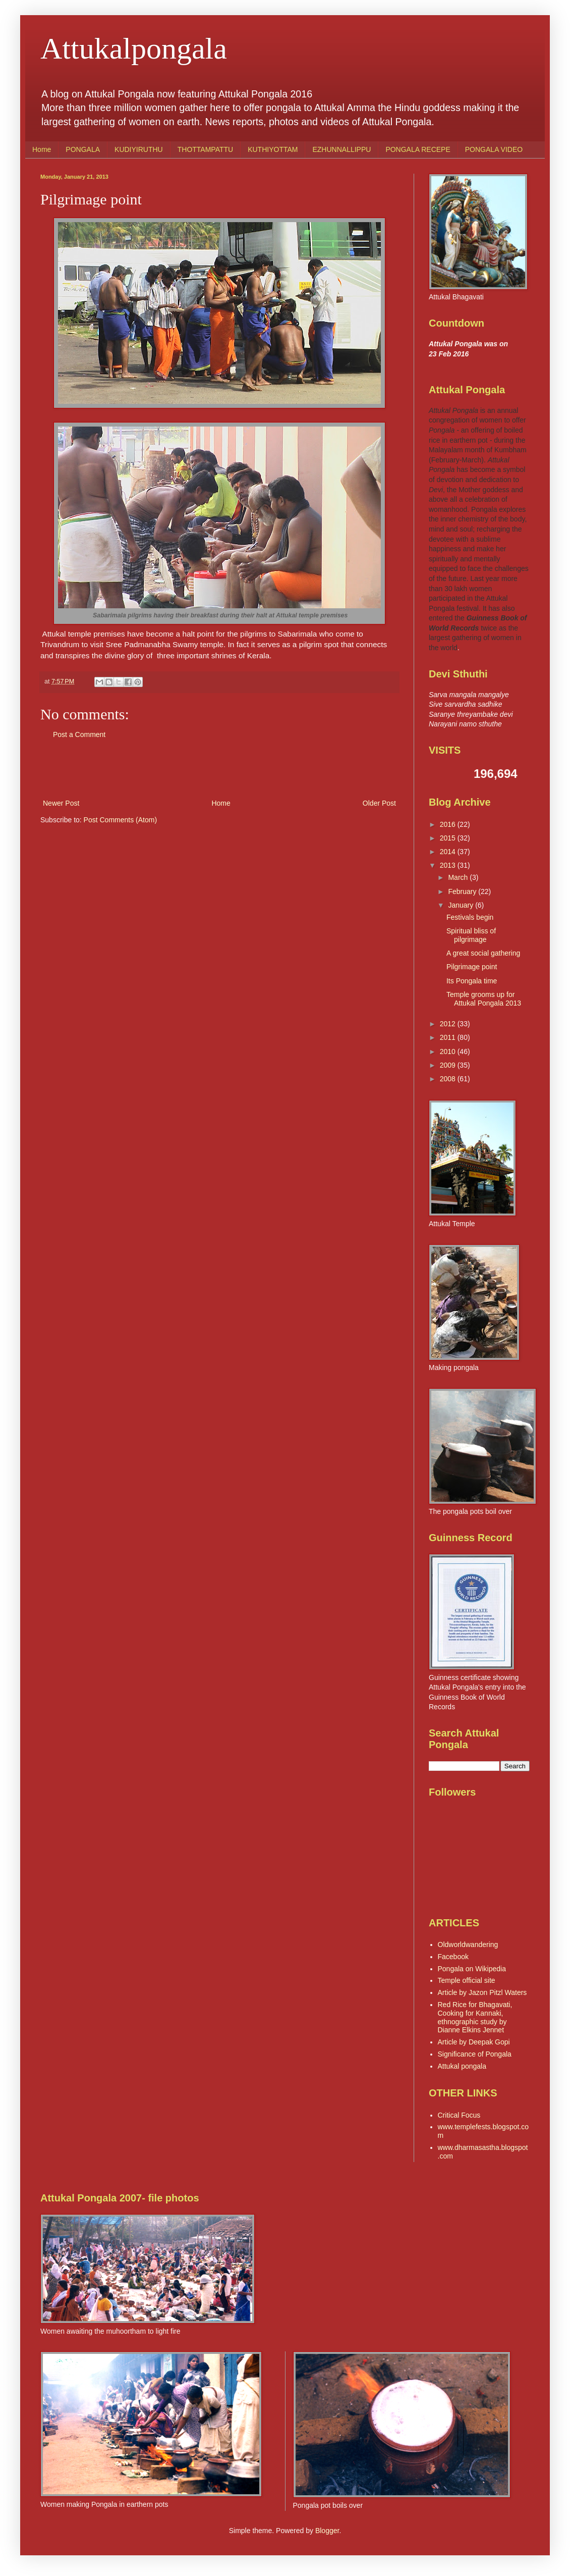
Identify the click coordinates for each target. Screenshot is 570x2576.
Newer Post (61, 803)
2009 (449, 1065)
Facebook (453, 1957)
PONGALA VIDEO (494, 149)
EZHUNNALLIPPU (341, 149)
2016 (449, 824)
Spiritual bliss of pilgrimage (471, 935)
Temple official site (466, 1980)
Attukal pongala (462, 2066)
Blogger (327, 2531)
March (459, 877)
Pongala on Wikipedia (472, 1969)
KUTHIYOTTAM (273, 149)
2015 (449, 838)
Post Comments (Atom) (120, 820)
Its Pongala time (471, 981)
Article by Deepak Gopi (474, 2042)
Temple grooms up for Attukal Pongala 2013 (483, 998)
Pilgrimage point (471, 967)
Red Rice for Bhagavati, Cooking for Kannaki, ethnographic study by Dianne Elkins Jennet (475, 2017)
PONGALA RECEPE (417, 149)
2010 (449, 1051)
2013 (449, 865)
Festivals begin (469, 917)
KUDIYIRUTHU (139, 149)
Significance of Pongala (474, 2054)
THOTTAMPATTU (205, 149)
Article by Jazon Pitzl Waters (482, 1992)
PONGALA (83, 149)
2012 (449, 1024)
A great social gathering (483, 953)
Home (41, 149)
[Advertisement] (219, 769)
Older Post (379, 803)
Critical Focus (459, 2115)
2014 (449, 852)
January (461, 905)
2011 (449, 1037)
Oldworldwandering (468, 1944)
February (463, 891)
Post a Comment (79, 734)
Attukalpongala (133, 48)
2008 (449, 1079)
